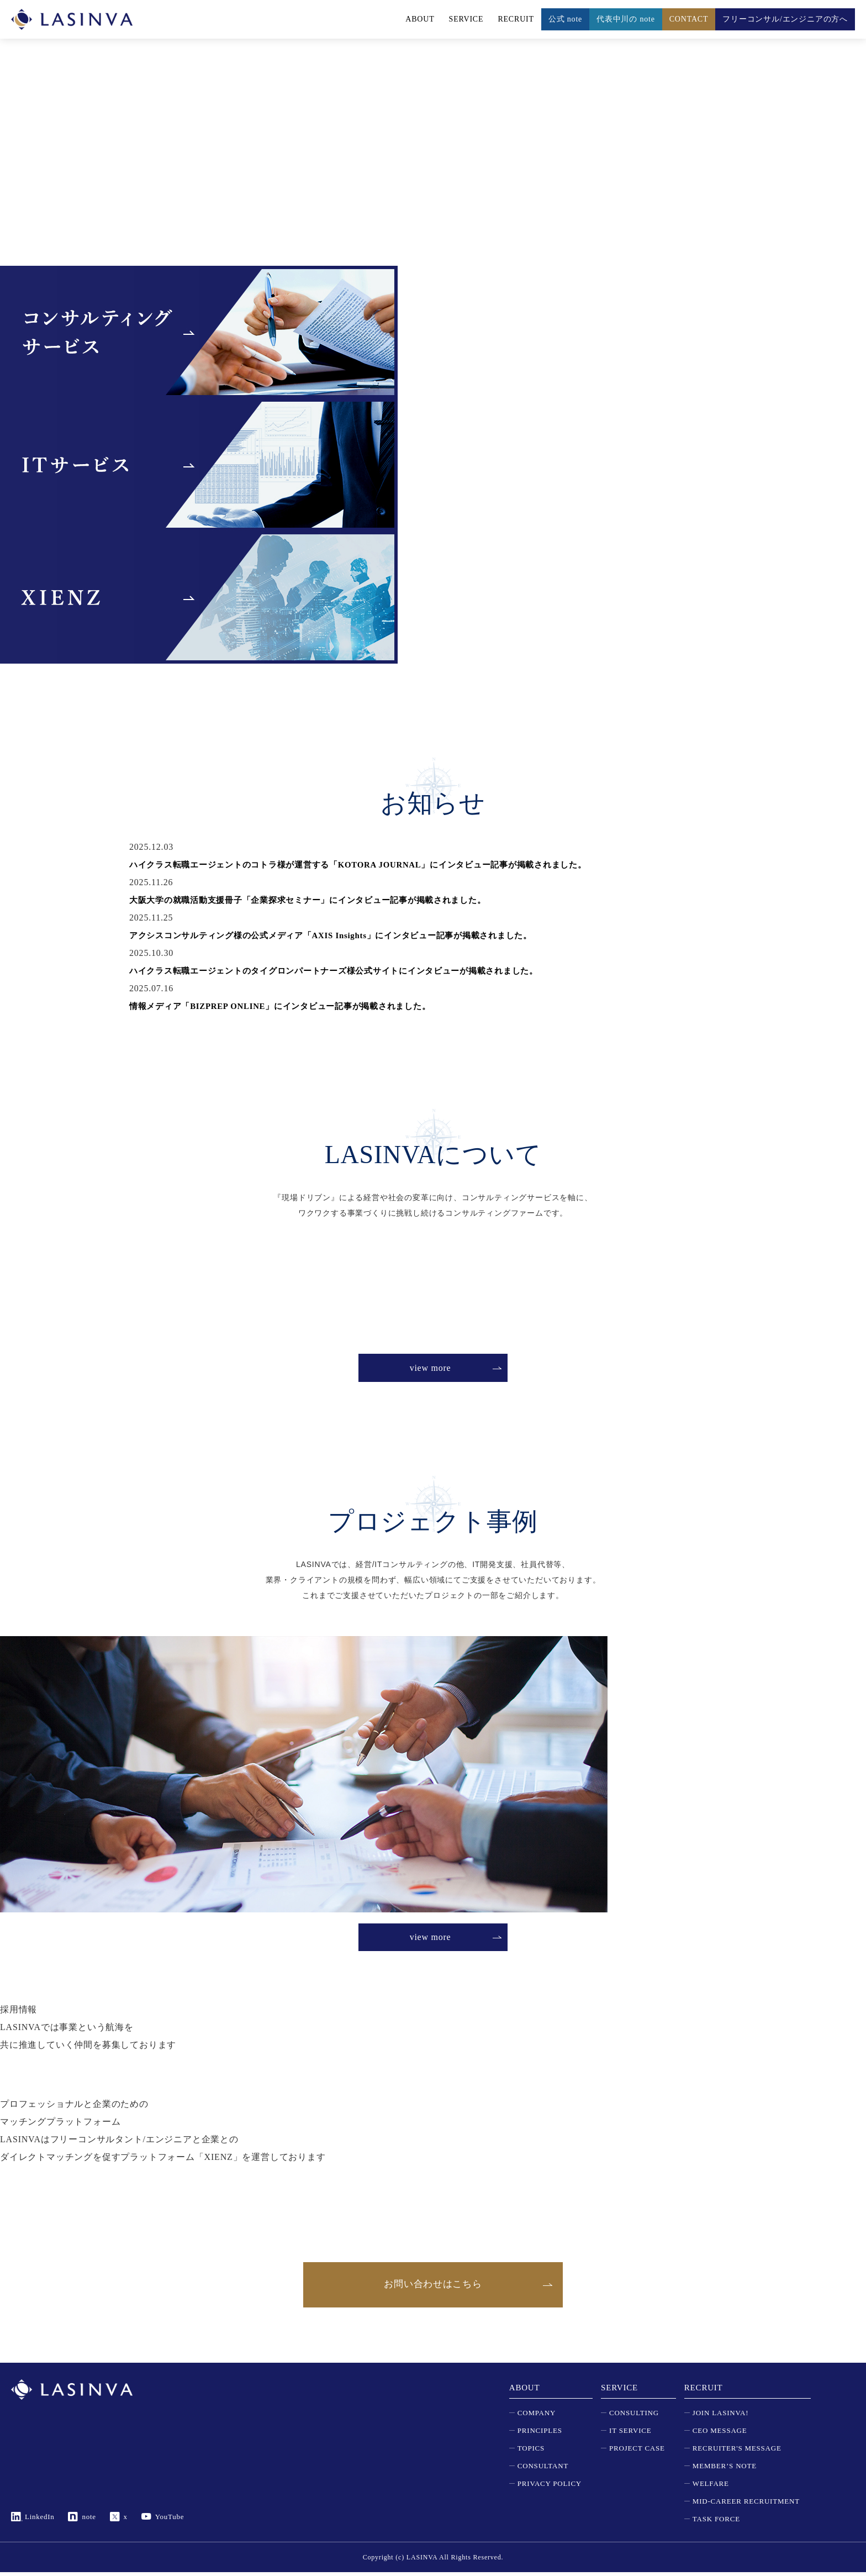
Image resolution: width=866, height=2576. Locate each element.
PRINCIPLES (540, 2434)
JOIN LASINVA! (721, 2416)
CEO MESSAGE (720, 2434)
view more (430, 1368)
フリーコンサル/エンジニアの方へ (785, 19)
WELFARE (711, 2487)
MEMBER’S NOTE (725, 2469)
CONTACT (689, 19)
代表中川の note (625, 19)
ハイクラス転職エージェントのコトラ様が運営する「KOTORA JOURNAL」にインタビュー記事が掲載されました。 (373, 864)
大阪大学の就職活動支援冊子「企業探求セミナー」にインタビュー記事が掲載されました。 (319, 900)
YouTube (169, 2520)
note (89, 2520)
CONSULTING (634, 2416)
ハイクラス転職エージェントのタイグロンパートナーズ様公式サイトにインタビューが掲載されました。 (347, 970)
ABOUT (419, 19)
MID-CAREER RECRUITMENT (746, 2505)
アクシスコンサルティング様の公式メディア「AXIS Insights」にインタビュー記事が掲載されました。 (344, 935)
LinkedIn (40, 2520)
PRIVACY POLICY (550, 2487)
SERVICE (466, 19)
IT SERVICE (630, 2434)
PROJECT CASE (637, 2452)
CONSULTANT (543, 2469)
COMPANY (537, 2416)
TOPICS (531, 2452)
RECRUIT (516, 19)
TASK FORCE (716, 2523)
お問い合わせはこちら (433, 2286)
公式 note (565, 19)
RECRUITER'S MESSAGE (737, 2452)
